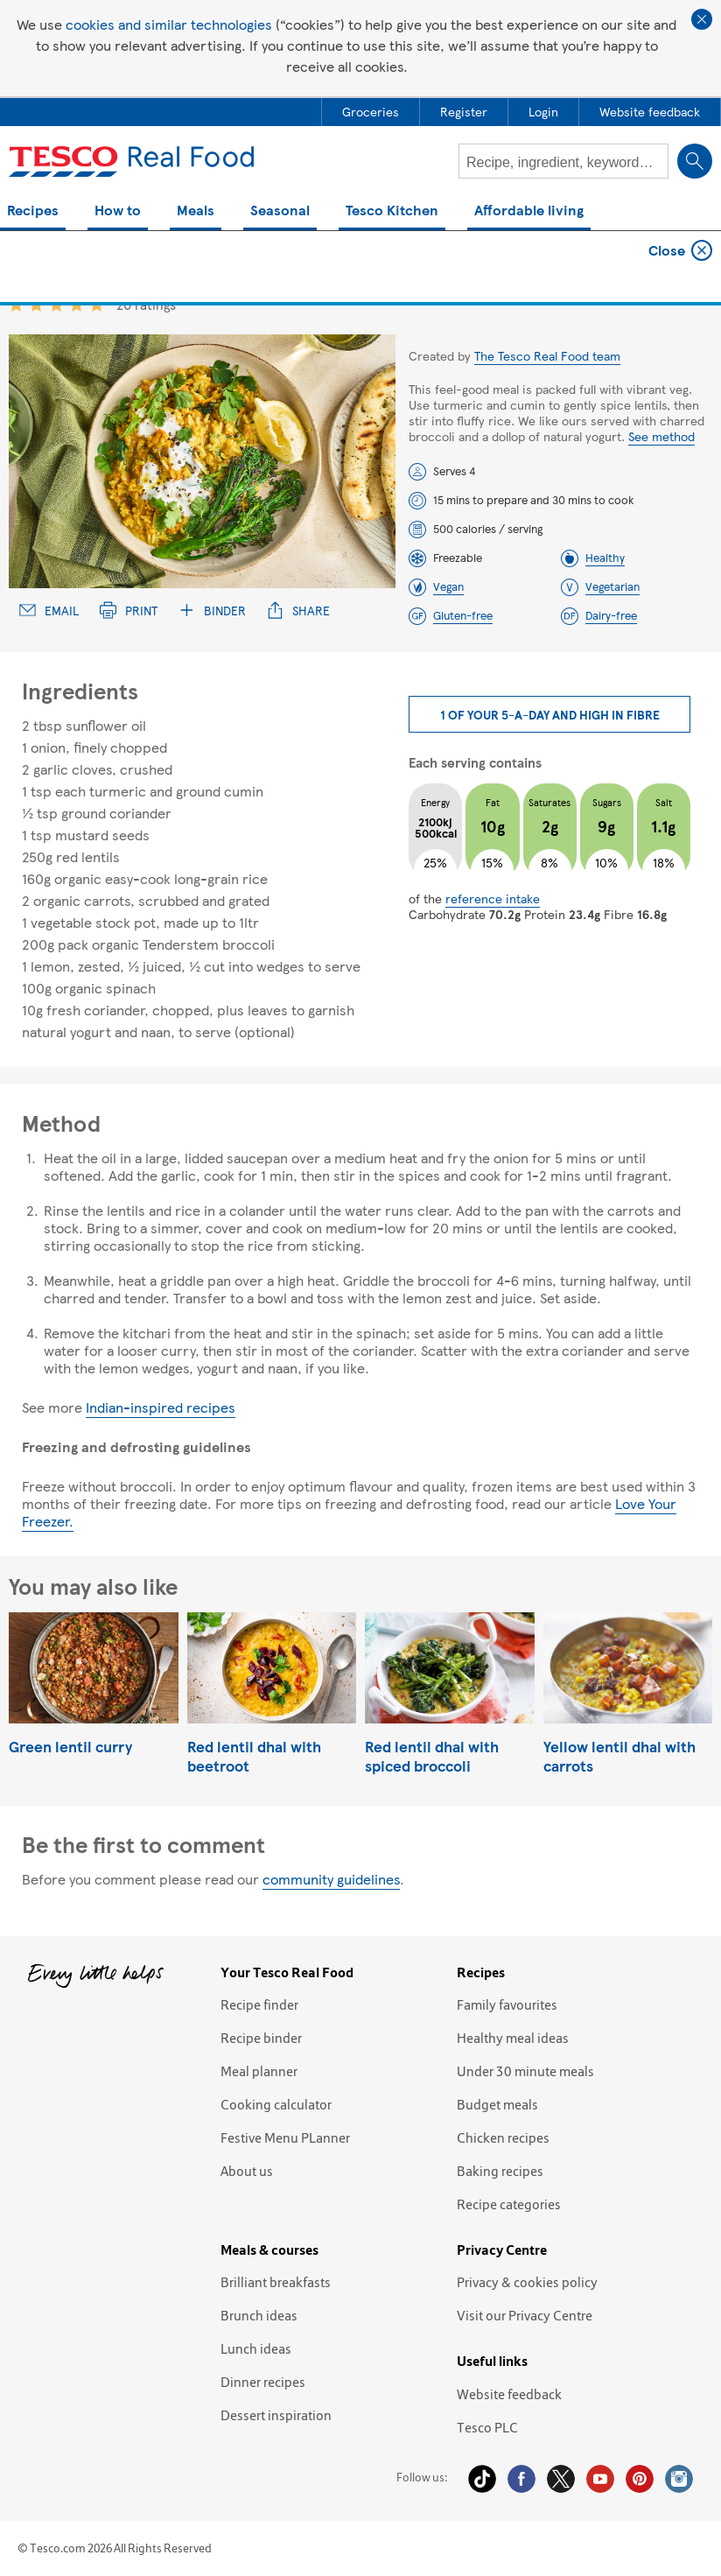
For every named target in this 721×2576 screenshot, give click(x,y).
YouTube (600, 2479)
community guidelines (331, 1879)
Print (129, 610)
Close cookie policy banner (701, 19)
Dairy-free (611, 615)
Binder (212, 610)
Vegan (448, 586)
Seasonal (280, 211)
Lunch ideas (255, 2348)
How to (117, 211)
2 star (36, 304)
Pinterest (640, 2479)
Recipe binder (261, 2038)
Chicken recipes (503, 2137)
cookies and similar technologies (169, 24)
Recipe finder (259, 2004)
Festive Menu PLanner (285, 2137)
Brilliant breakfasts (275, 2282)
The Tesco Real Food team (547, 355)
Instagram (679, 2479)
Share (298, 610)
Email (49, 610)
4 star (76, 304)
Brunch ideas (259, 2315)
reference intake (492, 898)
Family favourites (507, 2004)
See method (661, 436)
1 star (16, 304)
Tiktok (482, 2479)
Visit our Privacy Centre (524, 2315)
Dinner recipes (262, 2382)
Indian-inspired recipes (160, 1407)
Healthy (605, 557)
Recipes (33, 211)
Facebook (522, 2479)
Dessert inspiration (276, 2415)
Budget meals (497, 2104)
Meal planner (259, 2071)
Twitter (561, 2479)
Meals (195, 211)
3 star (56, 304)
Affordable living (529, 211)
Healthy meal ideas (513, 2038)
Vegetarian (612, 586)
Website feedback (509, 2394)
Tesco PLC (487, 2427)
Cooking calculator (276, 2104)
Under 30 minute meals (525, 2071)
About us (246, 2171)
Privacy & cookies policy (527, 2282)
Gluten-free (463, 615)
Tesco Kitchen (392, 211)
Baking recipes (500, 2171)
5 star (97, 304)
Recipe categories (509, 2204)
